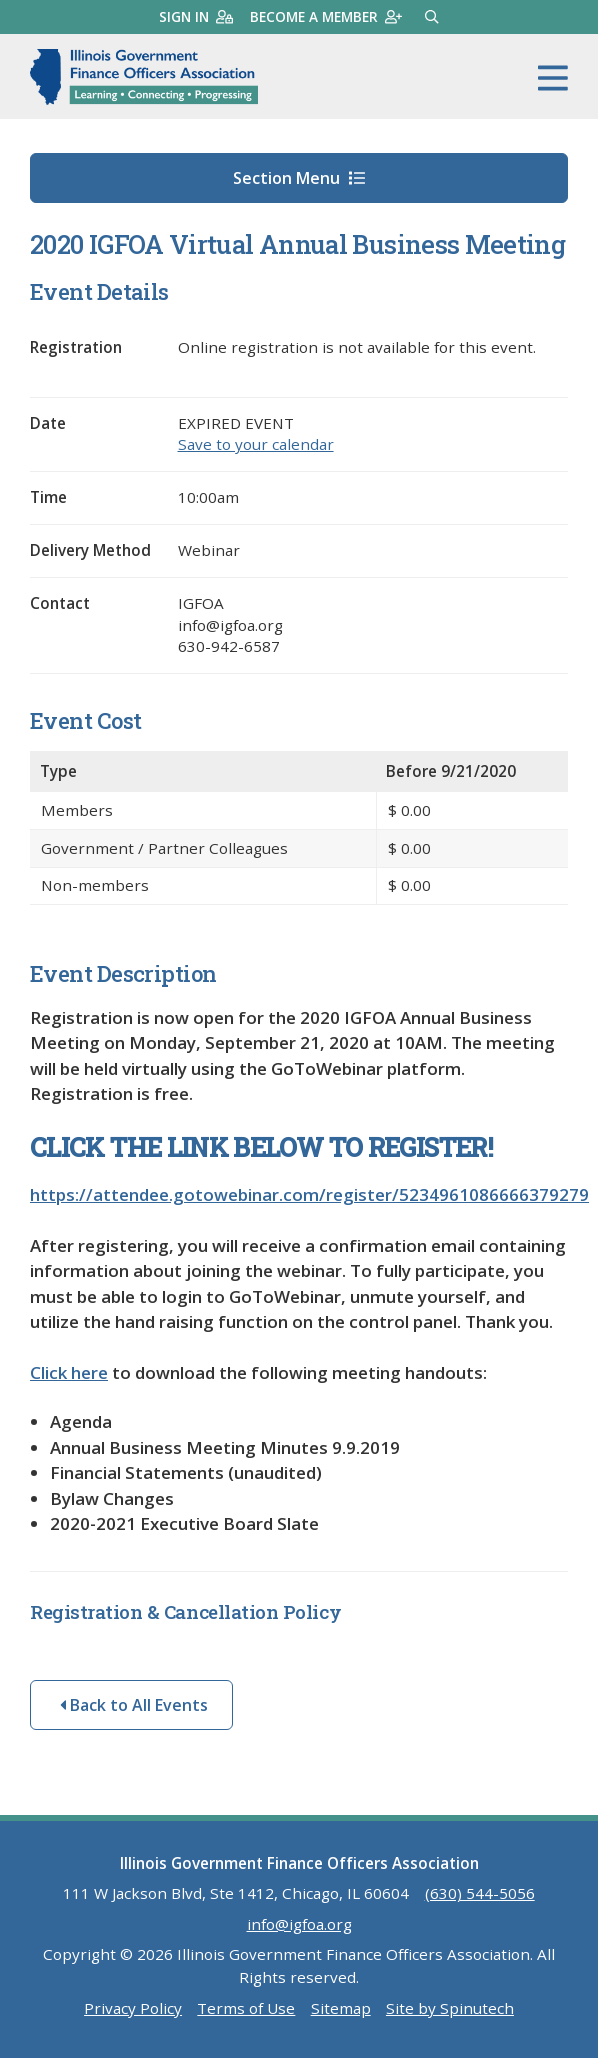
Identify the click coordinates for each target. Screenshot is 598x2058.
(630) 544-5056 (480, 1893)
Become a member (326, 16)
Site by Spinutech (450, 2008)
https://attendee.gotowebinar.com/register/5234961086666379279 (309, 1194)
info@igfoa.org (299, 1924)
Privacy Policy (133, 2008)
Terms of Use (246, 2008)
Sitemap (341, 2008)
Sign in (196, 16)
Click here (69, 1372)
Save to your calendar (256, 444)
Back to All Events (134, 1705)
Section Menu (299, 178)
